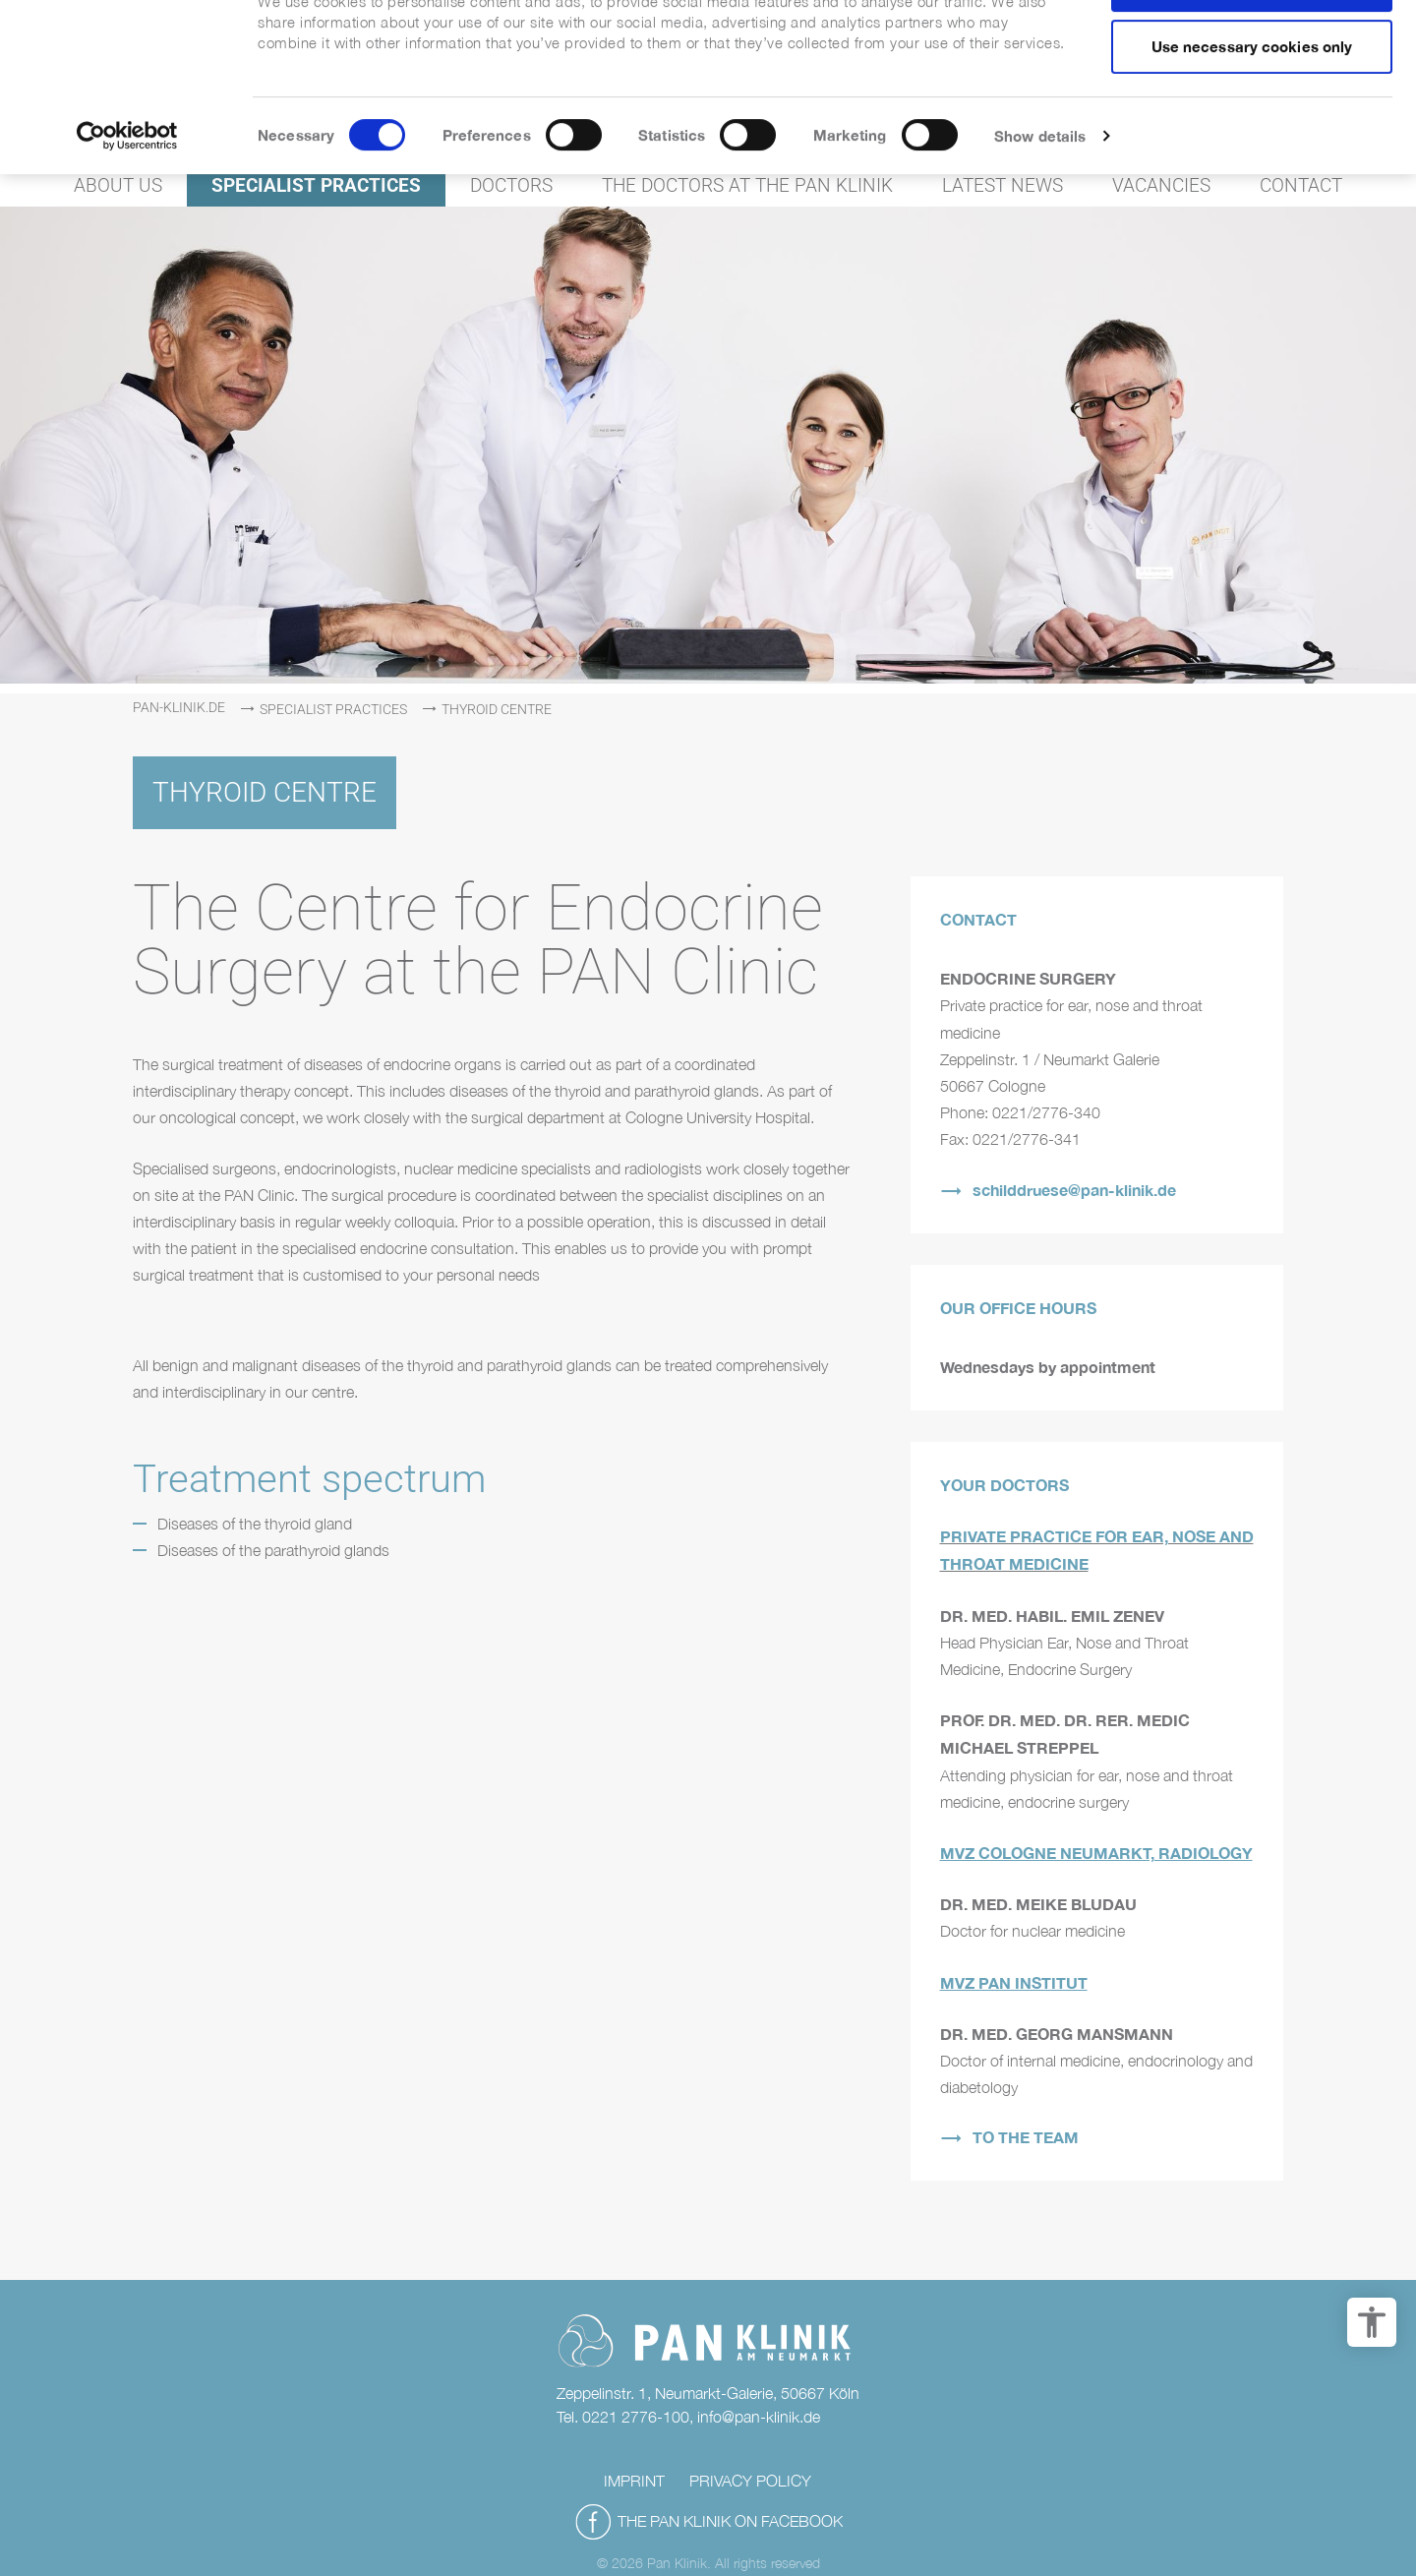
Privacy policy (750, 2480)
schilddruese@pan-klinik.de (1074, 1189)
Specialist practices (333, 709)
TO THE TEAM (1026, 2136)
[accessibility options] (1371, 2322)
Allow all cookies (1252, 50)
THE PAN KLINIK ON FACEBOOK (730, 2521)
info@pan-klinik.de (758, 2416)
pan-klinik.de (179, 707)
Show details (1040, 201)
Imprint (634, 2480)
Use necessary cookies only (1252, 112)
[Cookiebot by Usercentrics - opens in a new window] (127, 201)
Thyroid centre (497, 709)
